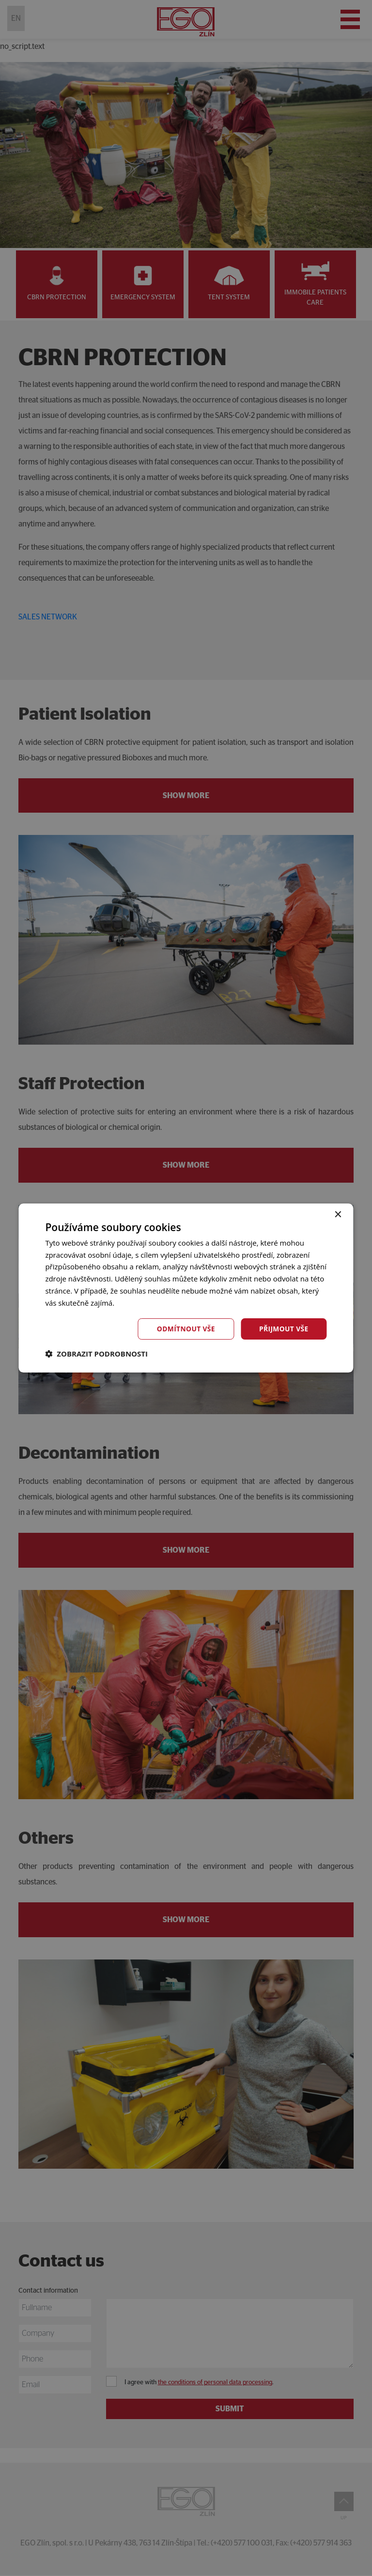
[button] (96, 1354)
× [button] (337, 1214)
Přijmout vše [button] (283, 1328)
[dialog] (186, 1288)
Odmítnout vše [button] (184, 1328)
